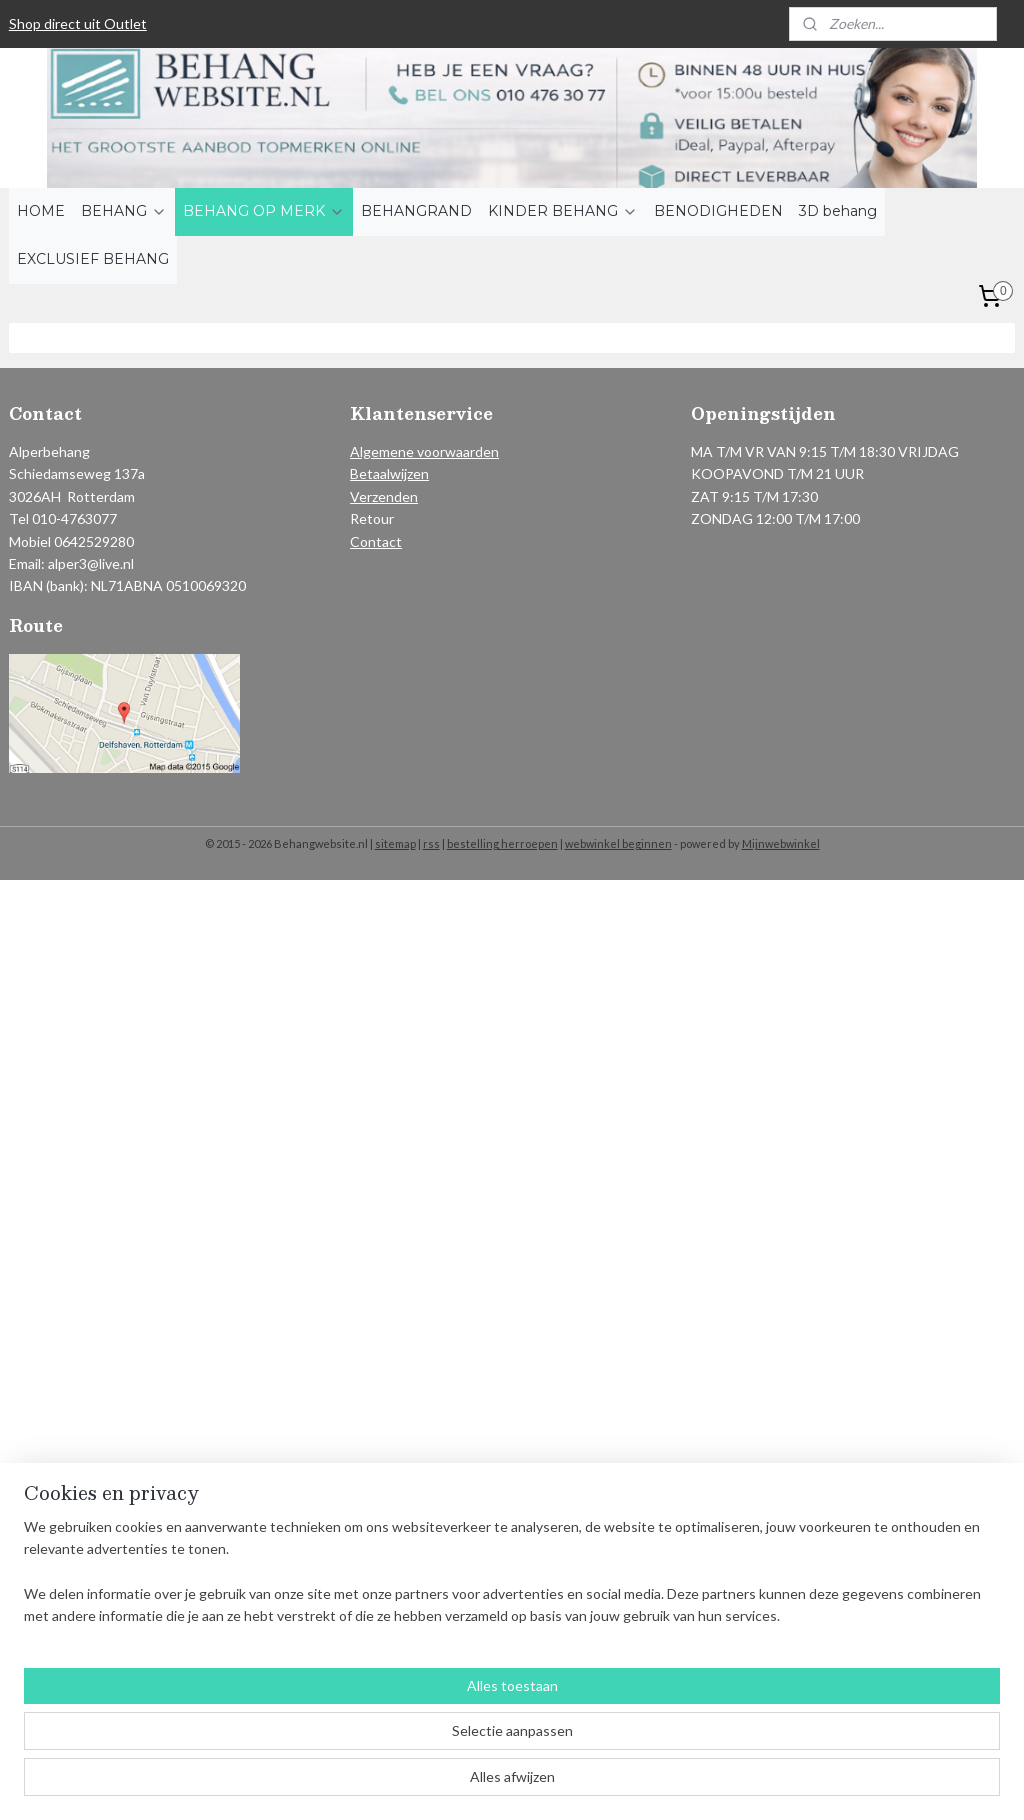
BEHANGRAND (416, 211)
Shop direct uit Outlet (78, 23)
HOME (41, 211)
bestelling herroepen (502, 843)
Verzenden (384, 496)
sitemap (395, 843)
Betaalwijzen (389, 473)
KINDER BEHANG (563, 211)
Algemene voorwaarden (424, 451)
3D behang (838, 211)
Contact (376, 541)
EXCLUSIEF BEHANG (93, 259)
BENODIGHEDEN (718, 211)
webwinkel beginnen (618, 843)
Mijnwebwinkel (781, 843)
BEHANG (124, 211)
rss (431, 843)
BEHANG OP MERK (264, 211)
